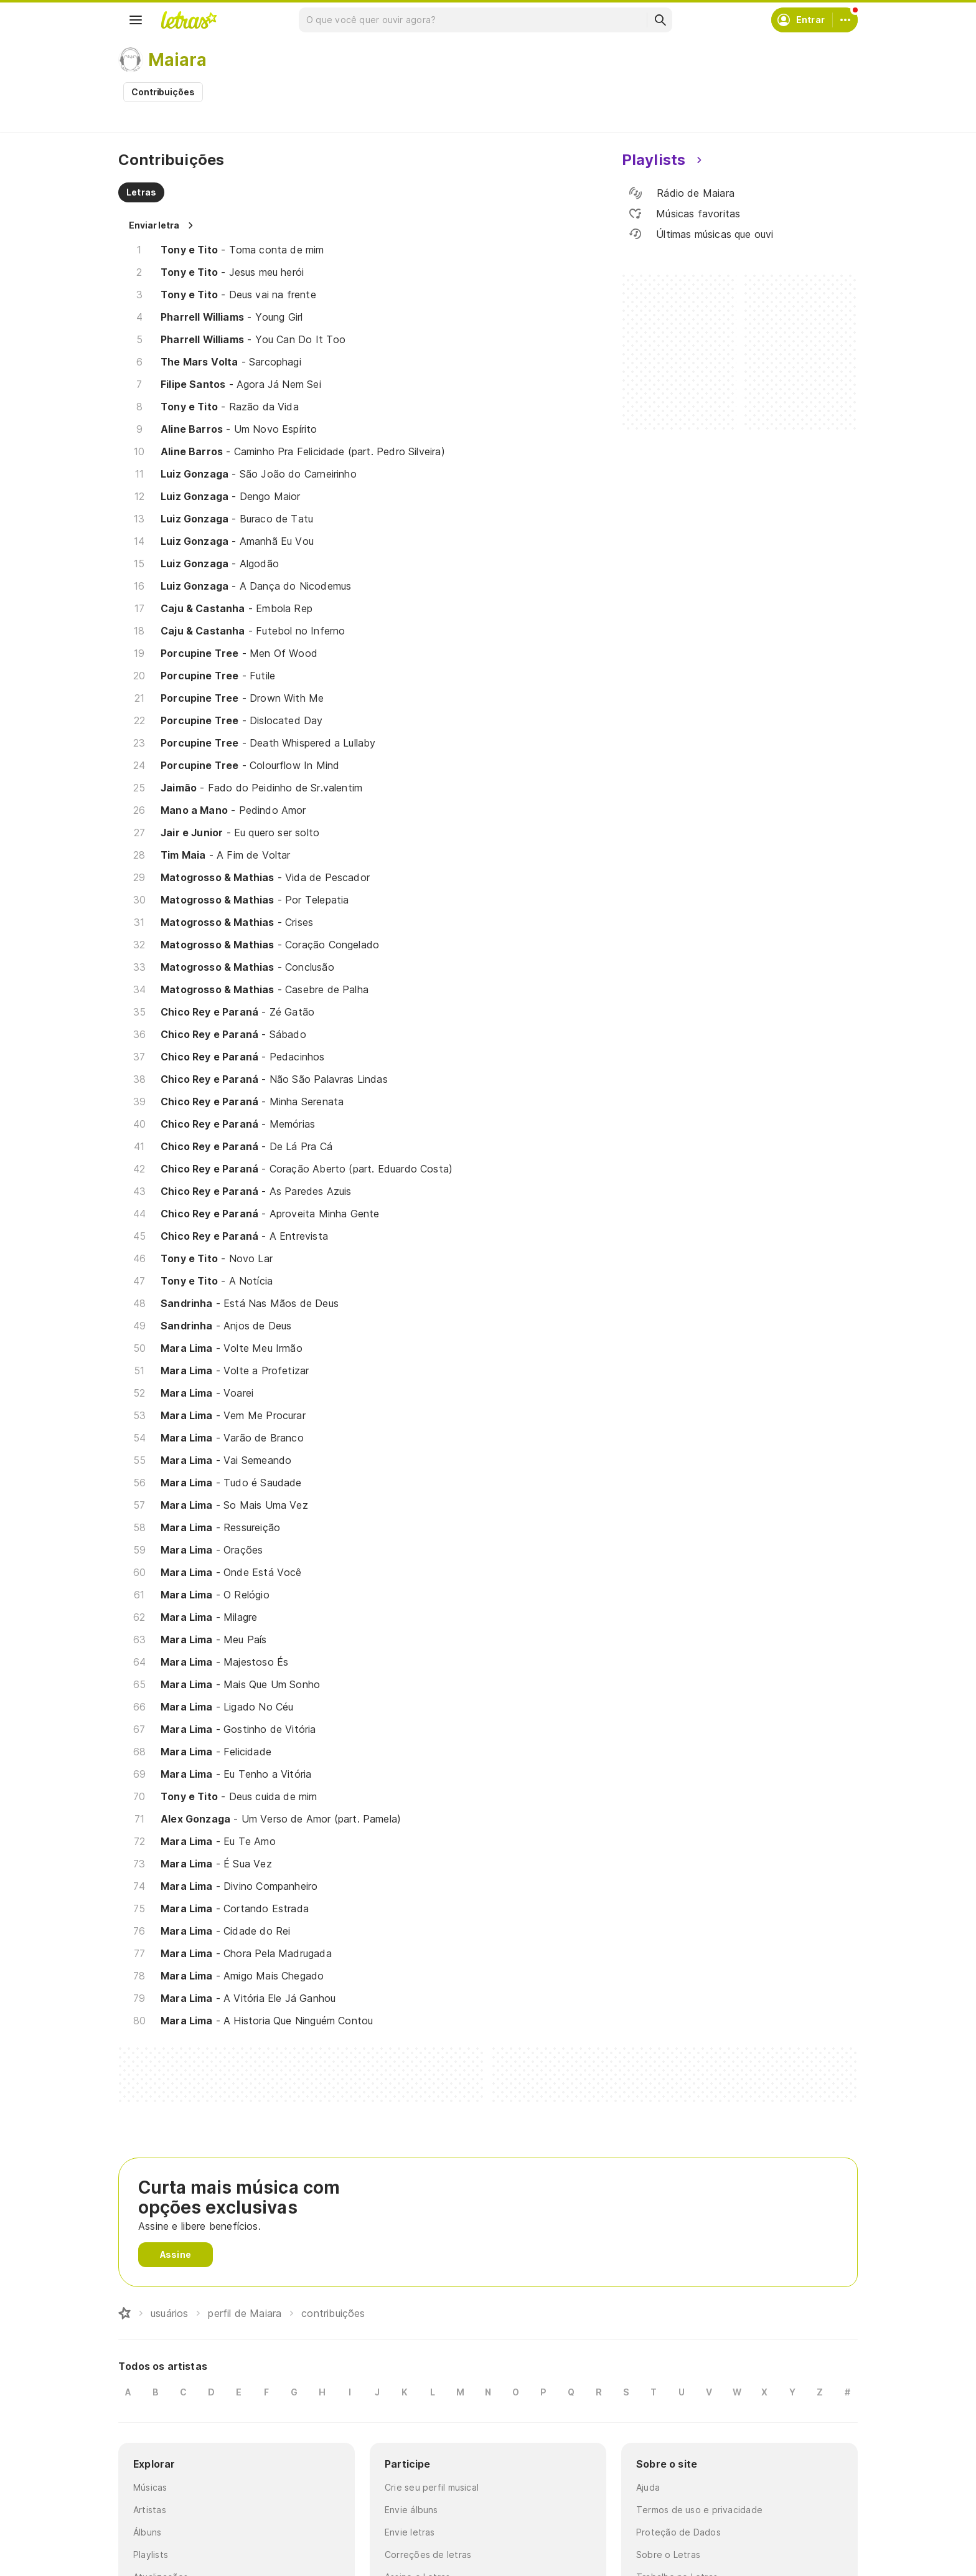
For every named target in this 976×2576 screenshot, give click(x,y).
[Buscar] (659, 19)
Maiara (177, 59)
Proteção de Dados (678, 2532)
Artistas (149, 2509)
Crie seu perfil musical (432, 2487)
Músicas (150, 2487)
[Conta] (845, 19)
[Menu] (135, 19)
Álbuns (147, 2532)
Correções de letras (428, 2554)
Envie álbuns (411, 2509)
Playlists (150, 2554)
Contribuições (163, 92)
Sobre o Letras (668, 2554)
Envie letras (410, 2532)
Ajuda (648, 2487)
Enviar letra (154, 225)
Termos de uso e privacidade (699, 2509)
